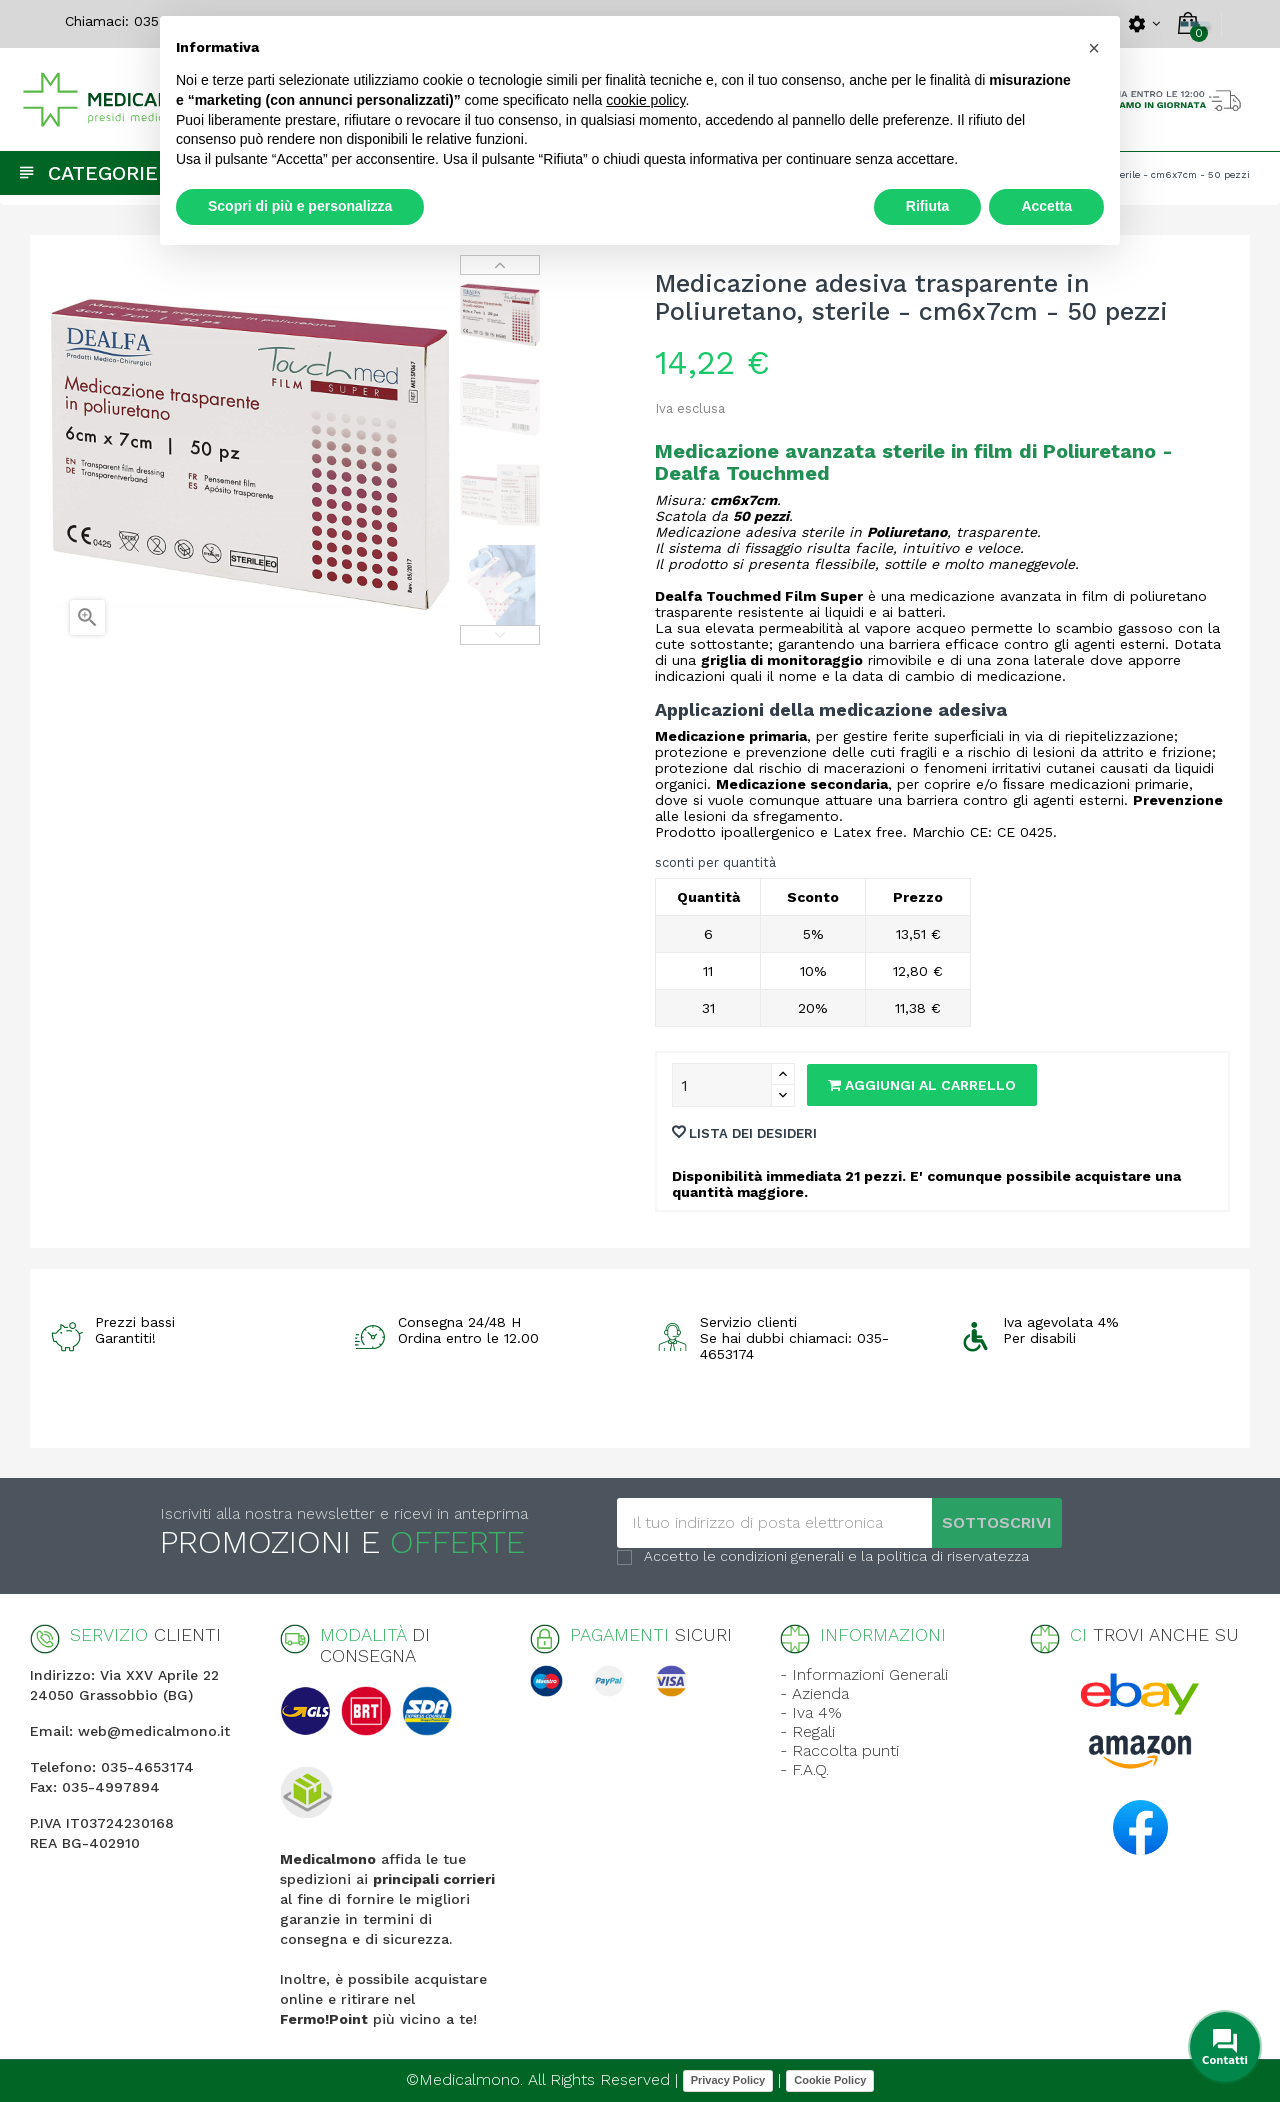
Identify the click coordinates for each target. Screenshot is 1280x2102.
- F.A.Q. (804, 1769)
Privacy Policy (728, 2080)
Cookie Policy (830, 2080)
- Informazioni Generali (864, 1674)
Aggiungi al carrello (922, 1085)
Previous (500, 635)
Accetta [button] (1046, 206)
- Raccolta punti (839, 1750)
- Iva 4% (811, 1712)
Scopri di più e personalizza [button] (300, 206)
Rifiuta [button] (928, 206)
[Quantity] (722, 1085)
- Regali (807, 1731)
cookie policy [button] (645, 100)
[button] (1094, 48)
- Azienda (814, 1693)
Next (500, 265)
